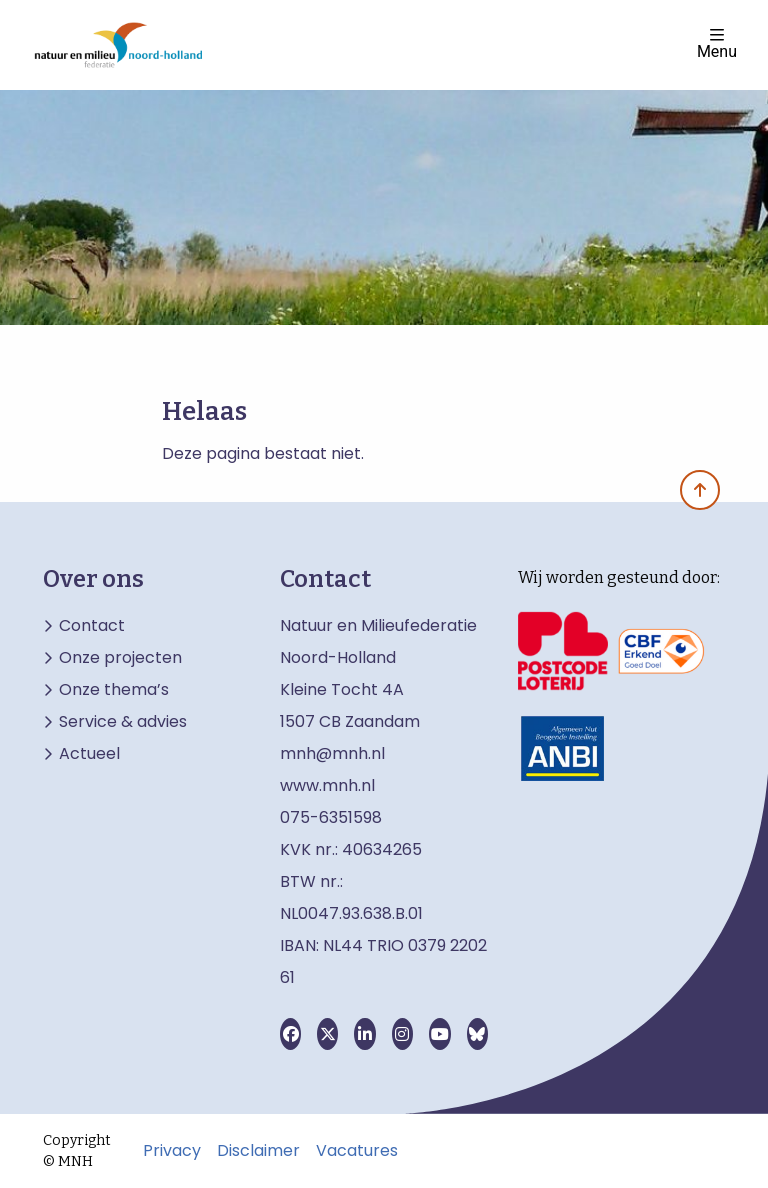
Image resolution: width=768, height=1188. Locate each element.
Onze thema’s (114, 690)
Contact (92, 626)
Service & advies (123, 722)
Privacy (172, 1151)
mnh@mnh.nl (332, 753)
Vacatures (357, 1151)
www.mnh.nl (329, 785)
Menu (717, 43)
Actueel (89, 754)
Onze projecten (120, 658)
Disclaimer (258, 1151)
